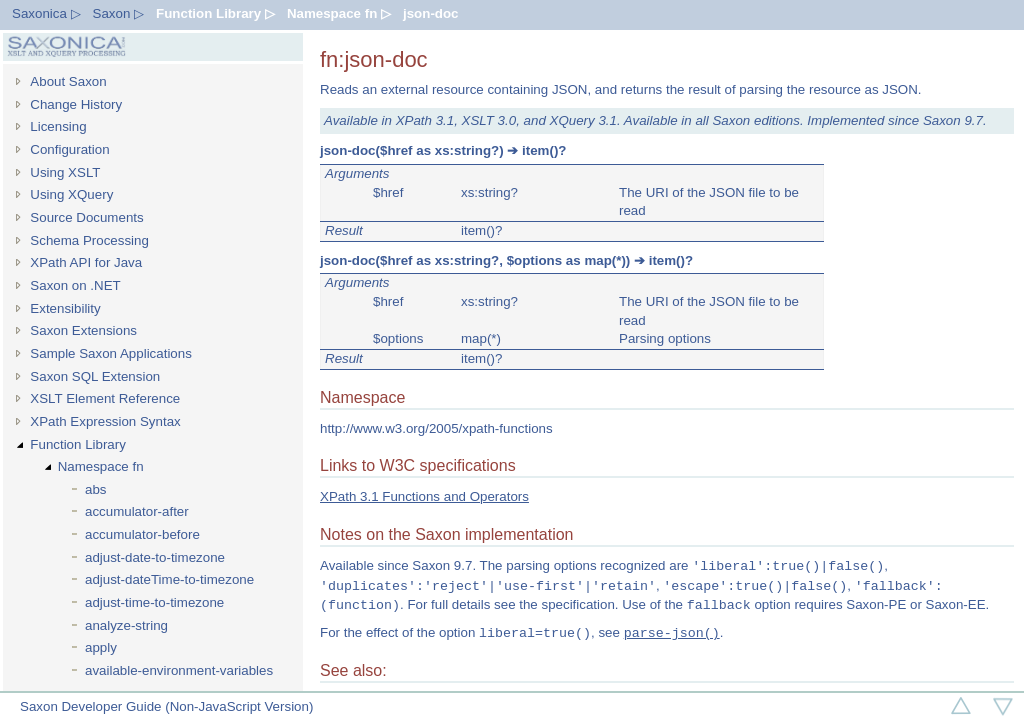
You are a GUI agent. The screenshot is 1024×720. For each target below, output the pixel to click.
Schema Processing (89, 240)
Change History (76, 104)
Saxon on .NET (75, 285)
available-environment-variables (179, 670)
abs (96, 489)
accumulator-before (142, 534)
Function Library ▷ (215, 13)
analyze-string (126, 625)
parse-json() (672, 633)
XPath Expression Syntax (105, 421)
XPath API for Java (86, 262)
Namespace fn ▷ (339, 13)
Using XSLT (65, 172)
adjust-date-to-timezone (155, 557)
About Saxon (68, 81)
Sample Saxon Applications (111, 353)
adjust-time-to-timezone (154, 602)
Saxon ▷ (119, 13)
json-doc (431, 13)
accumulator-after (137, 511)
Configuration (69, 149)
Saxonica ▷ (46, 13)
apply (101, 647)
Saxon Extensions (83, 330)
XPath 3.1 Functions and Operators (424, 496)
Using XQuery (71, 194)
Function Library (78, 444)
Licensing (58, 126)
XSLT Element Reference (105, 398)
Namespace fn (101, 466)
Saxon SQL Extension (95, 376)
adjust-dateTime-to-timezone (169, 579)
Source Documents (86, 217)
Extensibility (65, 308)
